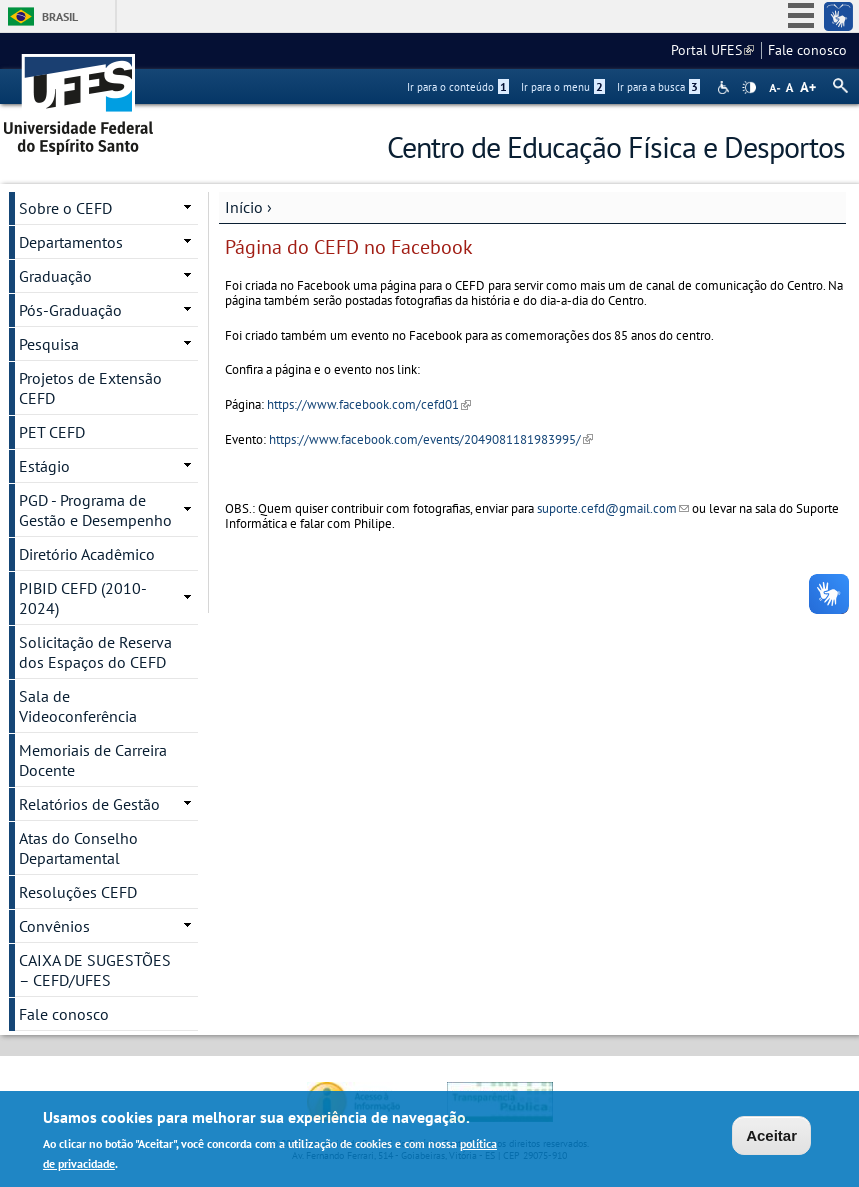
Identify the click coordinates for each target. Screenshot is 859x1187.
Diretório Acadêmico (87, 554)
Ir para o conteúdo (458, 87)
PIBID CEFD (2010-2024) (83, 598)
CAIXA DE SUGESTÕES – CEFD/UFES (95, 970)
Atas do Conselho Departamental (78, 848)
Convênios (54, 926)
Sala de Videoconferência (78, 706)
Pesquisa (49, 344)
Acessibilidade (725, 87)
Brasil (60, 16)
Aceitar (771, 1137)
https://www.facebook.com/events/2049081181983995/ (431, 439)
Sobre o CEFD (65, 208)
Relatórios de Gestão (89, 804)
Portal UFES (712, 50)
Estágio (44, 466)
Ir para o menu (563, 87)
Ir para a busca (658, 87)
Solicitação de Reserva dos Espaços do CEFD (95, 652)
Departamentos (71, 242)
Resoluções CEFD (78, 892)
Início (244, 207)
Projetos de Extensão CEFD (90, 388)
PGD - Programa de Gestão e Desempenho (95, 510)
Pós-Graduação (70, 310)
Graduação (55, 276)
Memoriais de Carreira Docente (93, 760)
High (749, 88)
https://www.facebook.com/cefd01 (369, 404)
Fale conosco (807, 50)
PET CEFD (52, 432)
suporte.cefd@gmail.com (613, 508)
